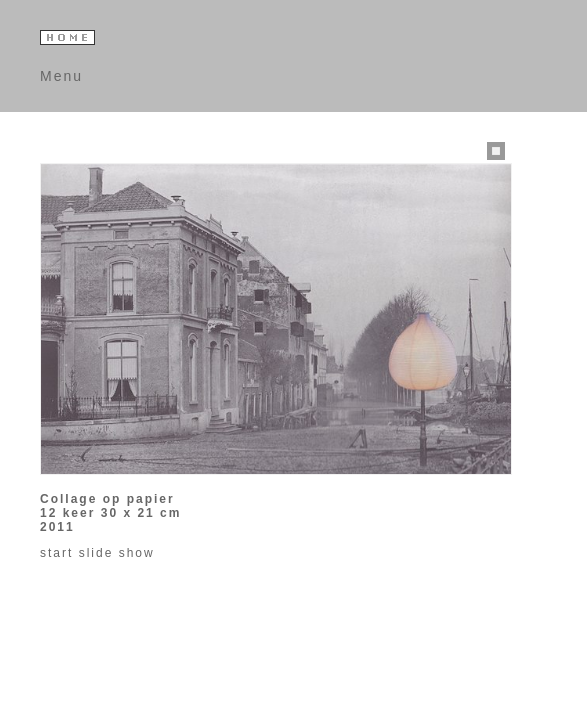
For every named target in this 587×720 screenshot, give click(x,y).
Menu (61, 76)
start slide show (97, 553)
